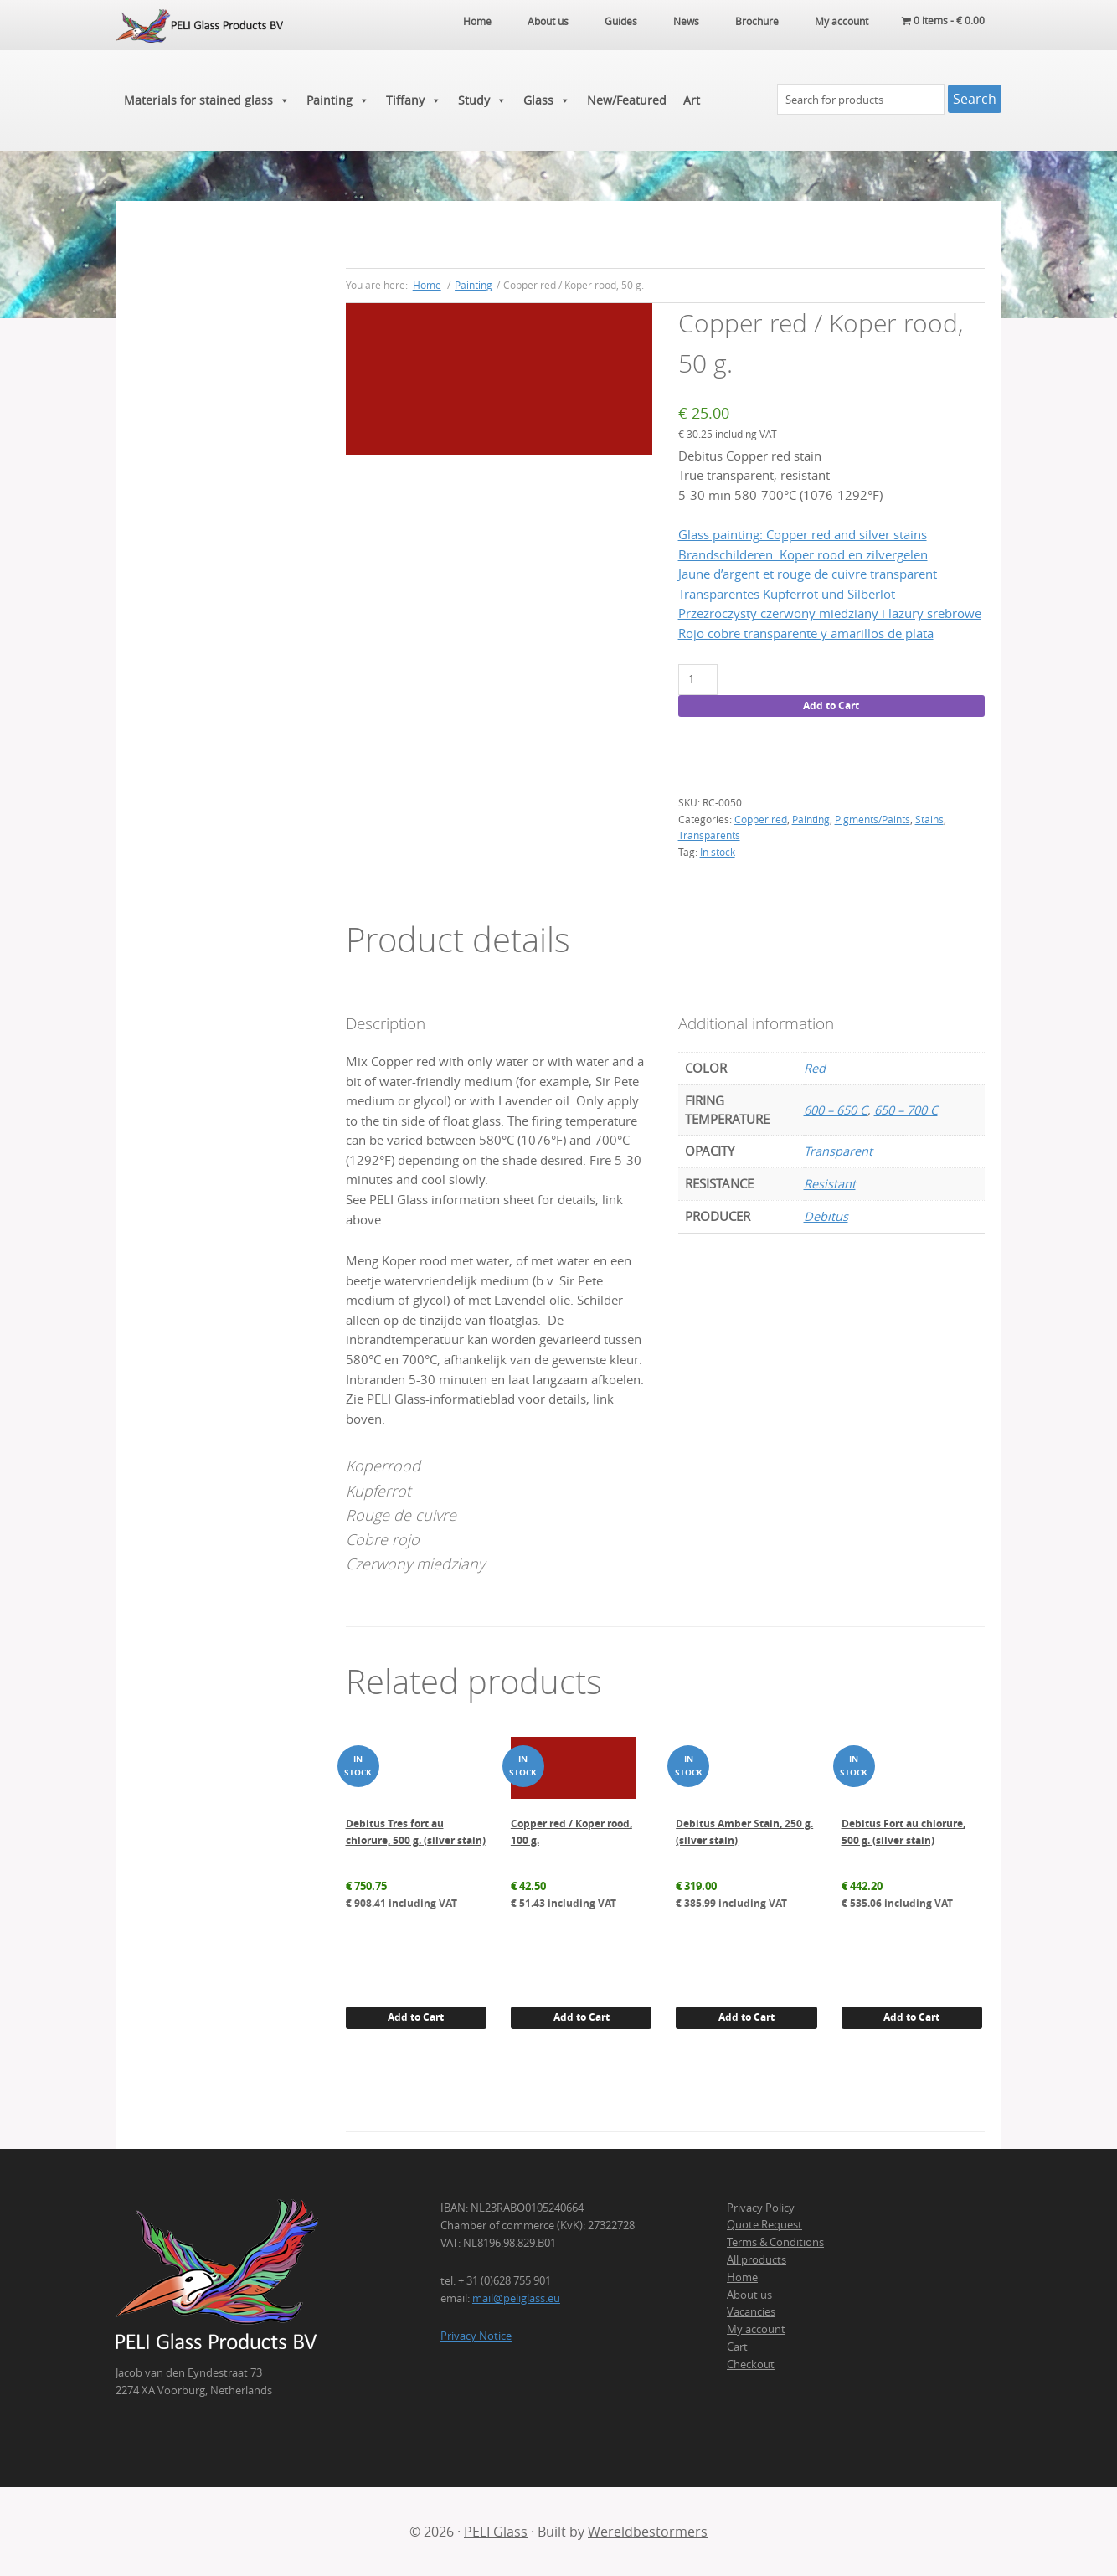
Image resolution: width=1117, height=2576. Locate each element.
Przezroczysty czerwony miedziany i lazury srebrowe (829, 613)
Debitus (826, 1216)
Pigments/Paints (872, 819)
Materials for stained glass (207, 100)
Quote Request (764, 2224)
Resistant (830, 1184)
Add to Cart (831, 705)
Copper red (760, 819)
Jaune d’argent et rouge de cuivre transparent (807, 574)
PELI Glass (496, 2531)
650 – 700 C (906, 1110)
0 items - (943, 21)
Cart (737, 2346)
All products (756, 2259)
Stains (929, 819)
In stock (717, 851)
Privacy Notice (476, 2335)
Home (742, 2277)
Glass (546, 100)
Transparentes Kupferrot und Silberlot (786, 594)
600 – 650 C (835, 1110)
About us (749, 2294)
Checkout (751, 2364)
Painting (337, 100)
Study (482, 100)
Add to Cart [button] (416, 2017)
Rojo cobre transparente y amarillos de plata (806, 633)
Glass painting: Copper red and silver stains (802, 535)
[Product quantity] (698, 679)
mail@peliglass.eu (516, 2298)
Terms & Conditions (775, 2241)
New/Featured (627, 100)
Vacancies (751, 2311)
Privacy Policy (761, 2207)
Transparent (838, 1151)
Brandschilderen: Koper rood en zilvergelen (803, 555)
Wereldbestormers (648, 2531)
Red (815, 1068)
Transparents (709, 835)
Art (691, 100)
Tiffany (413, 100)
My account (756, 2328)
